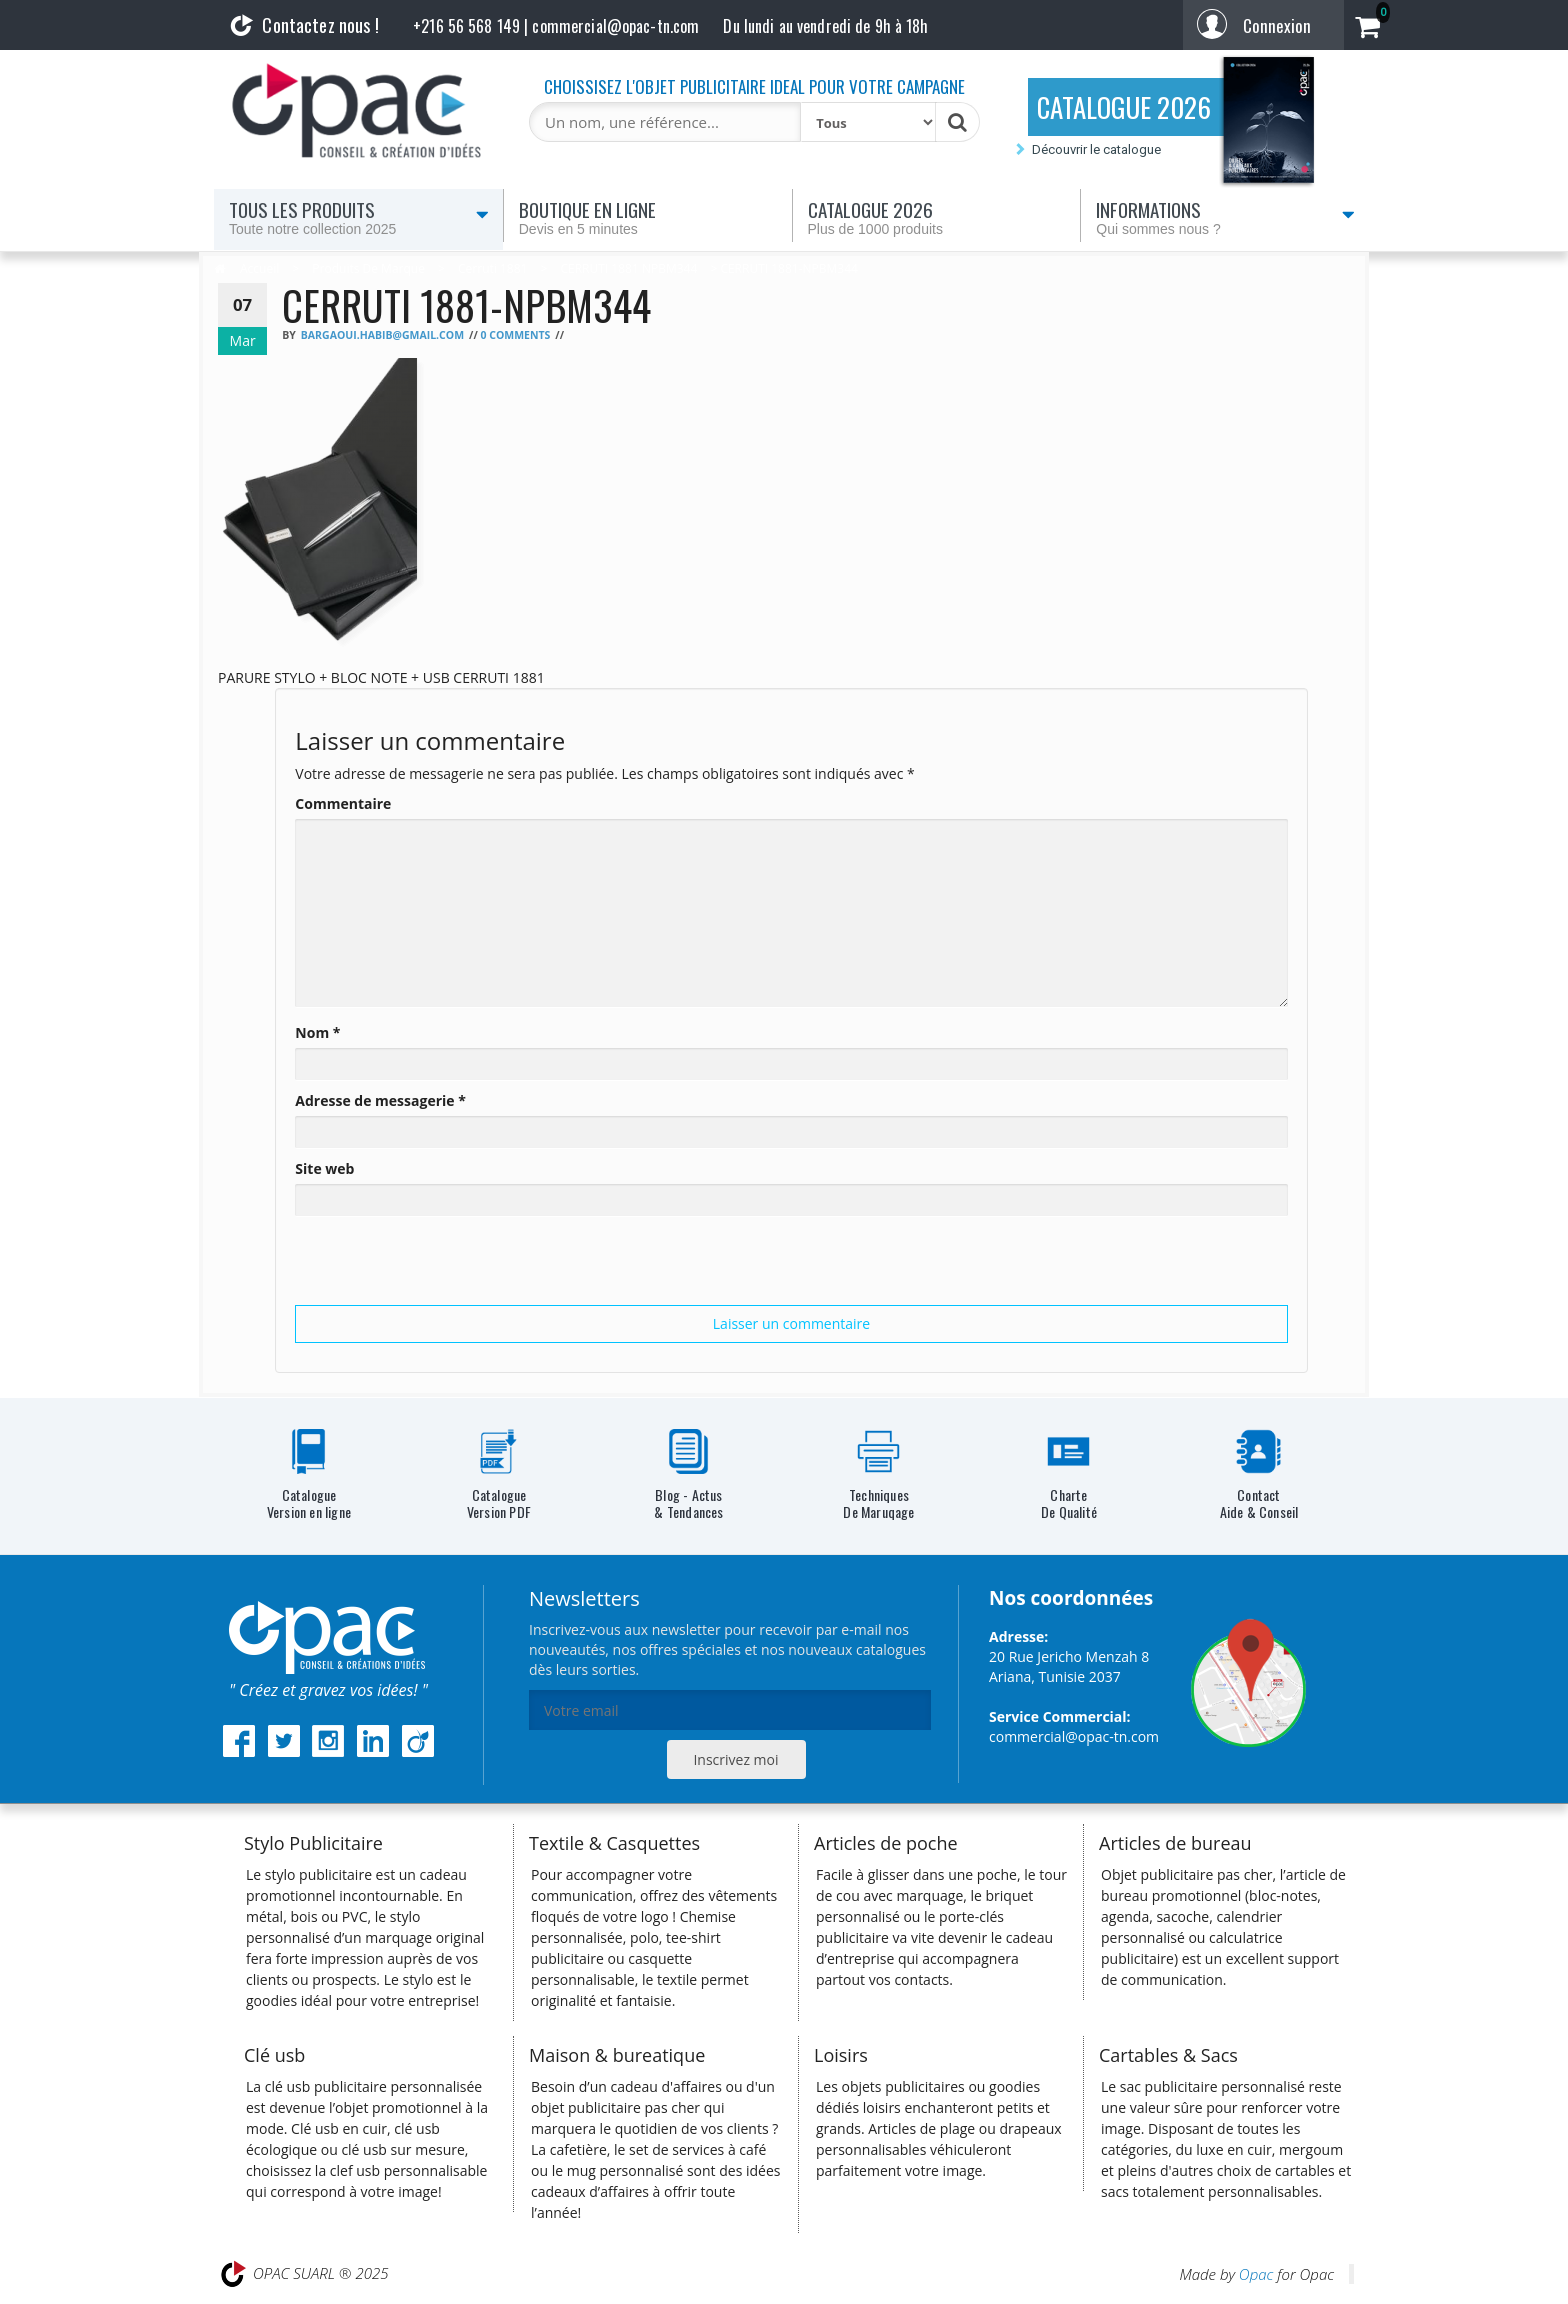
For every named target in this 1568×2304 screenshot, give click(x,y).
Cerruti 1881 (492, 268)
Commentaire (343, 803)
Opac (1256, 2274)
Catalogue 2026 (937, 217)
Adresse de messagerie (380, 1100)
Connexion (1277, 25)
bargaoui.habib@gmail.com (382, 335)
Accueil (259, 268)
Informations (1225, 217)
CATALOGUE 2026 (1124, 107)
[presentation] (447, 1266)
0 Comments (515, 335)
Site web (324, 1168)
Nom (317, 1032)
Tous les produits (359, 217)
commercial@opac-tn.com (1074, 1736)
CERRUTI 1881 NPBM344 (628, 268)
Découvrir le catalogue (1096, 149)
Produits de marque (368, 268)
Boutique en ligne (648, 217)
